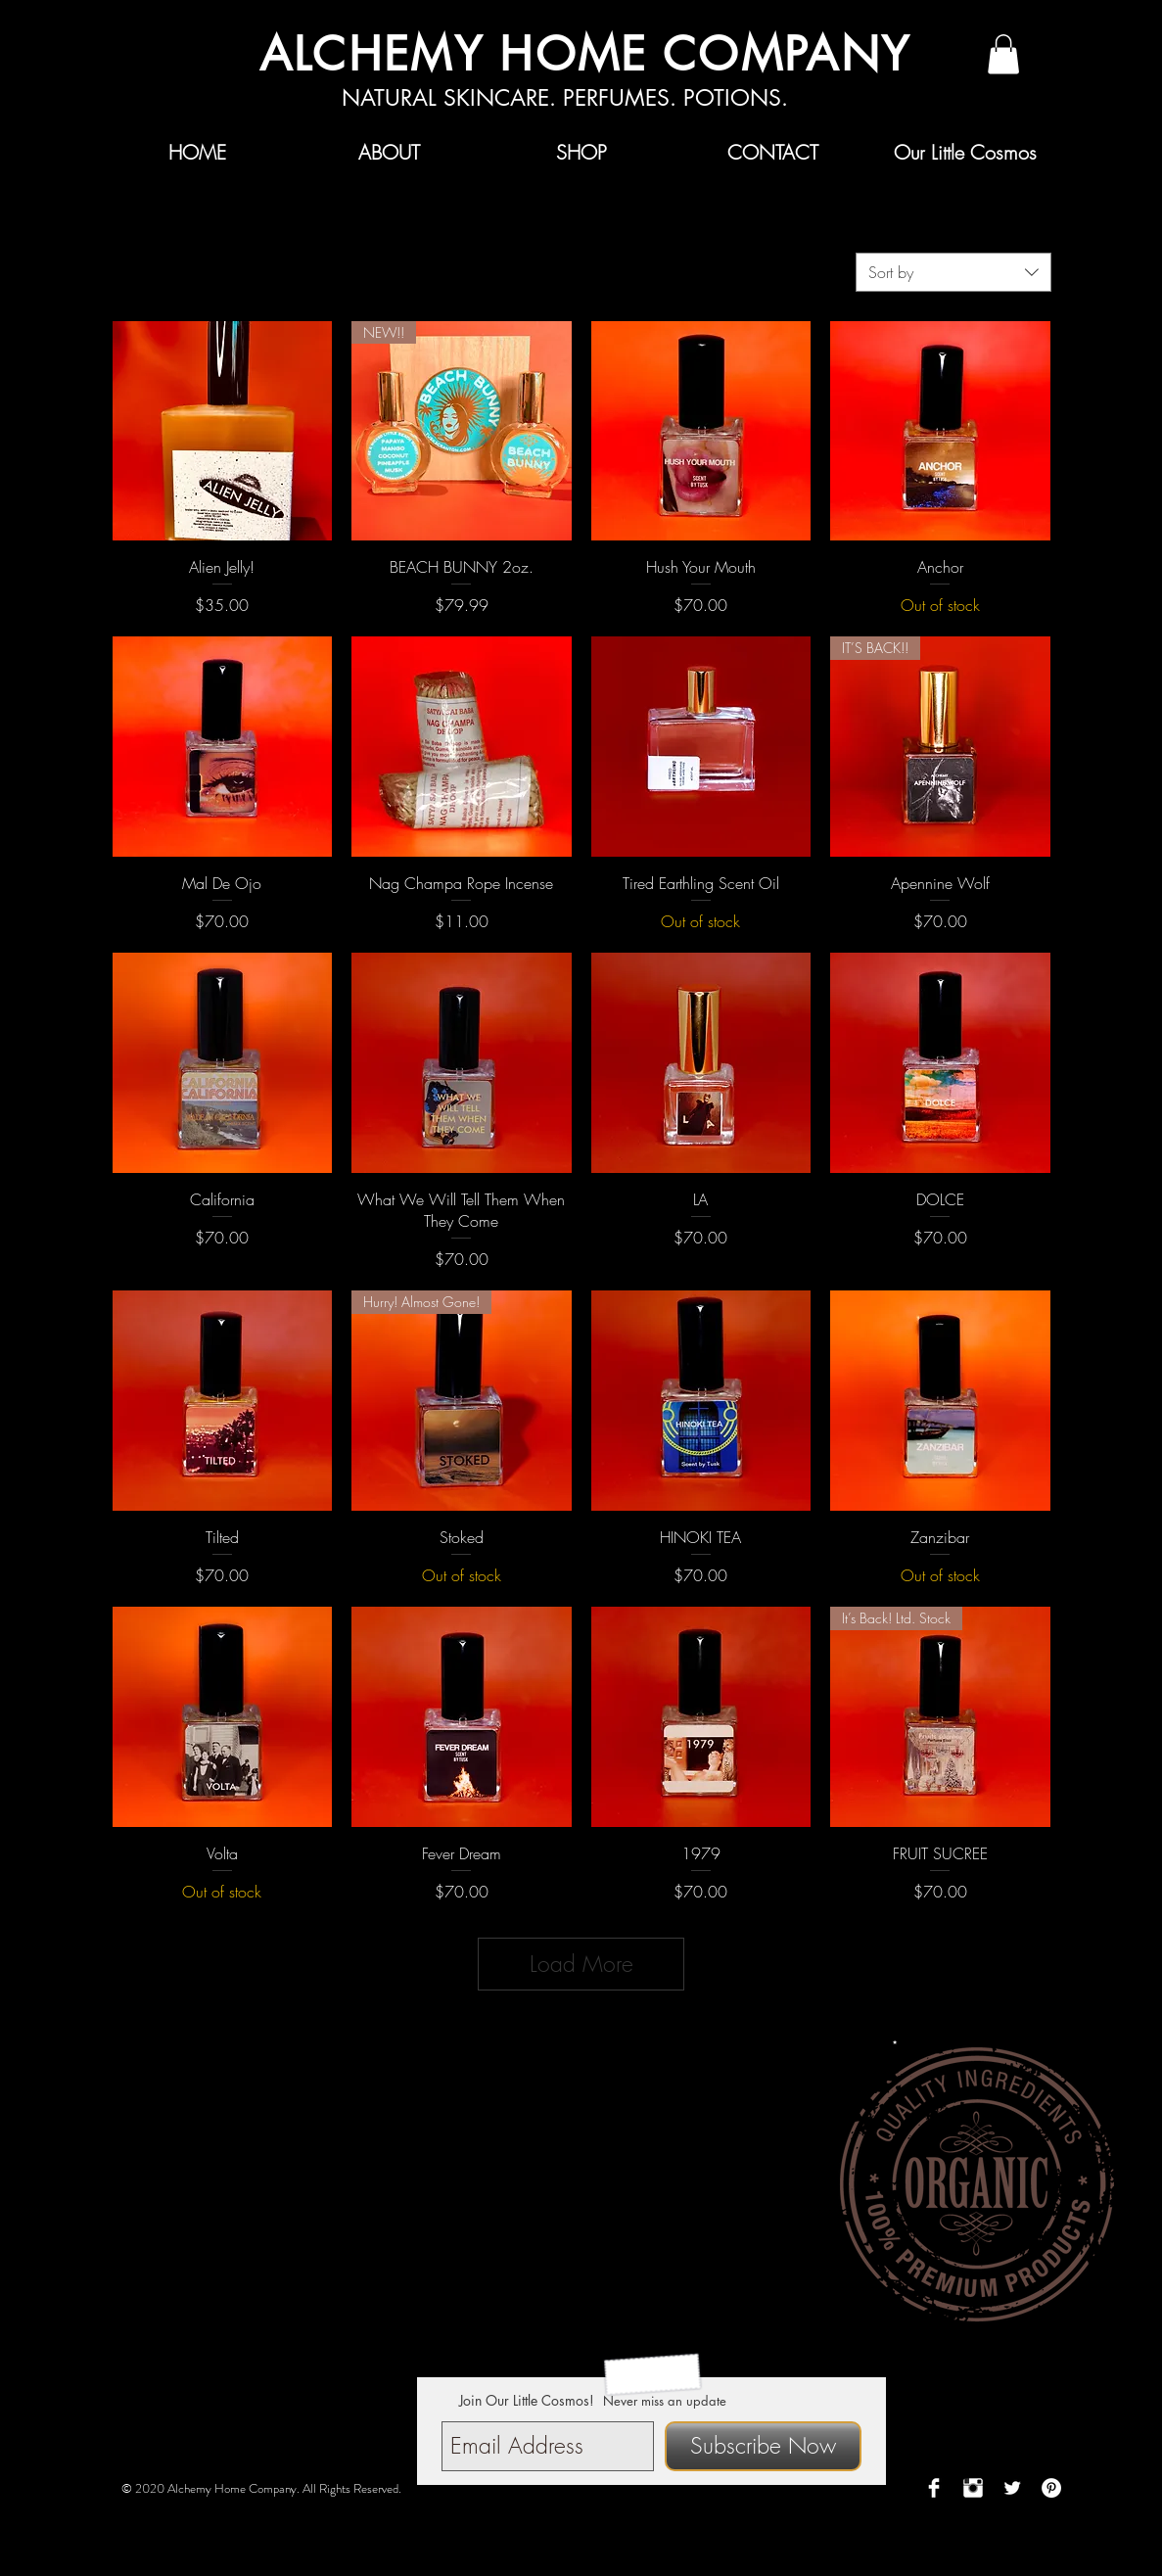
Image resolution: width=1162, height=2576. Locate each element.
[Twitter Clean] (1012, 2488)
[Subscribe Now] (763, 2446)
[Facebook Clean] (934, 2488)
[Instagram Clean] (973, 2488)
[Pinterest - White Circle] (1051, 2488)
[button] (1003, 54)
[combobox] (953, 272)
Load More (581, 1963)
